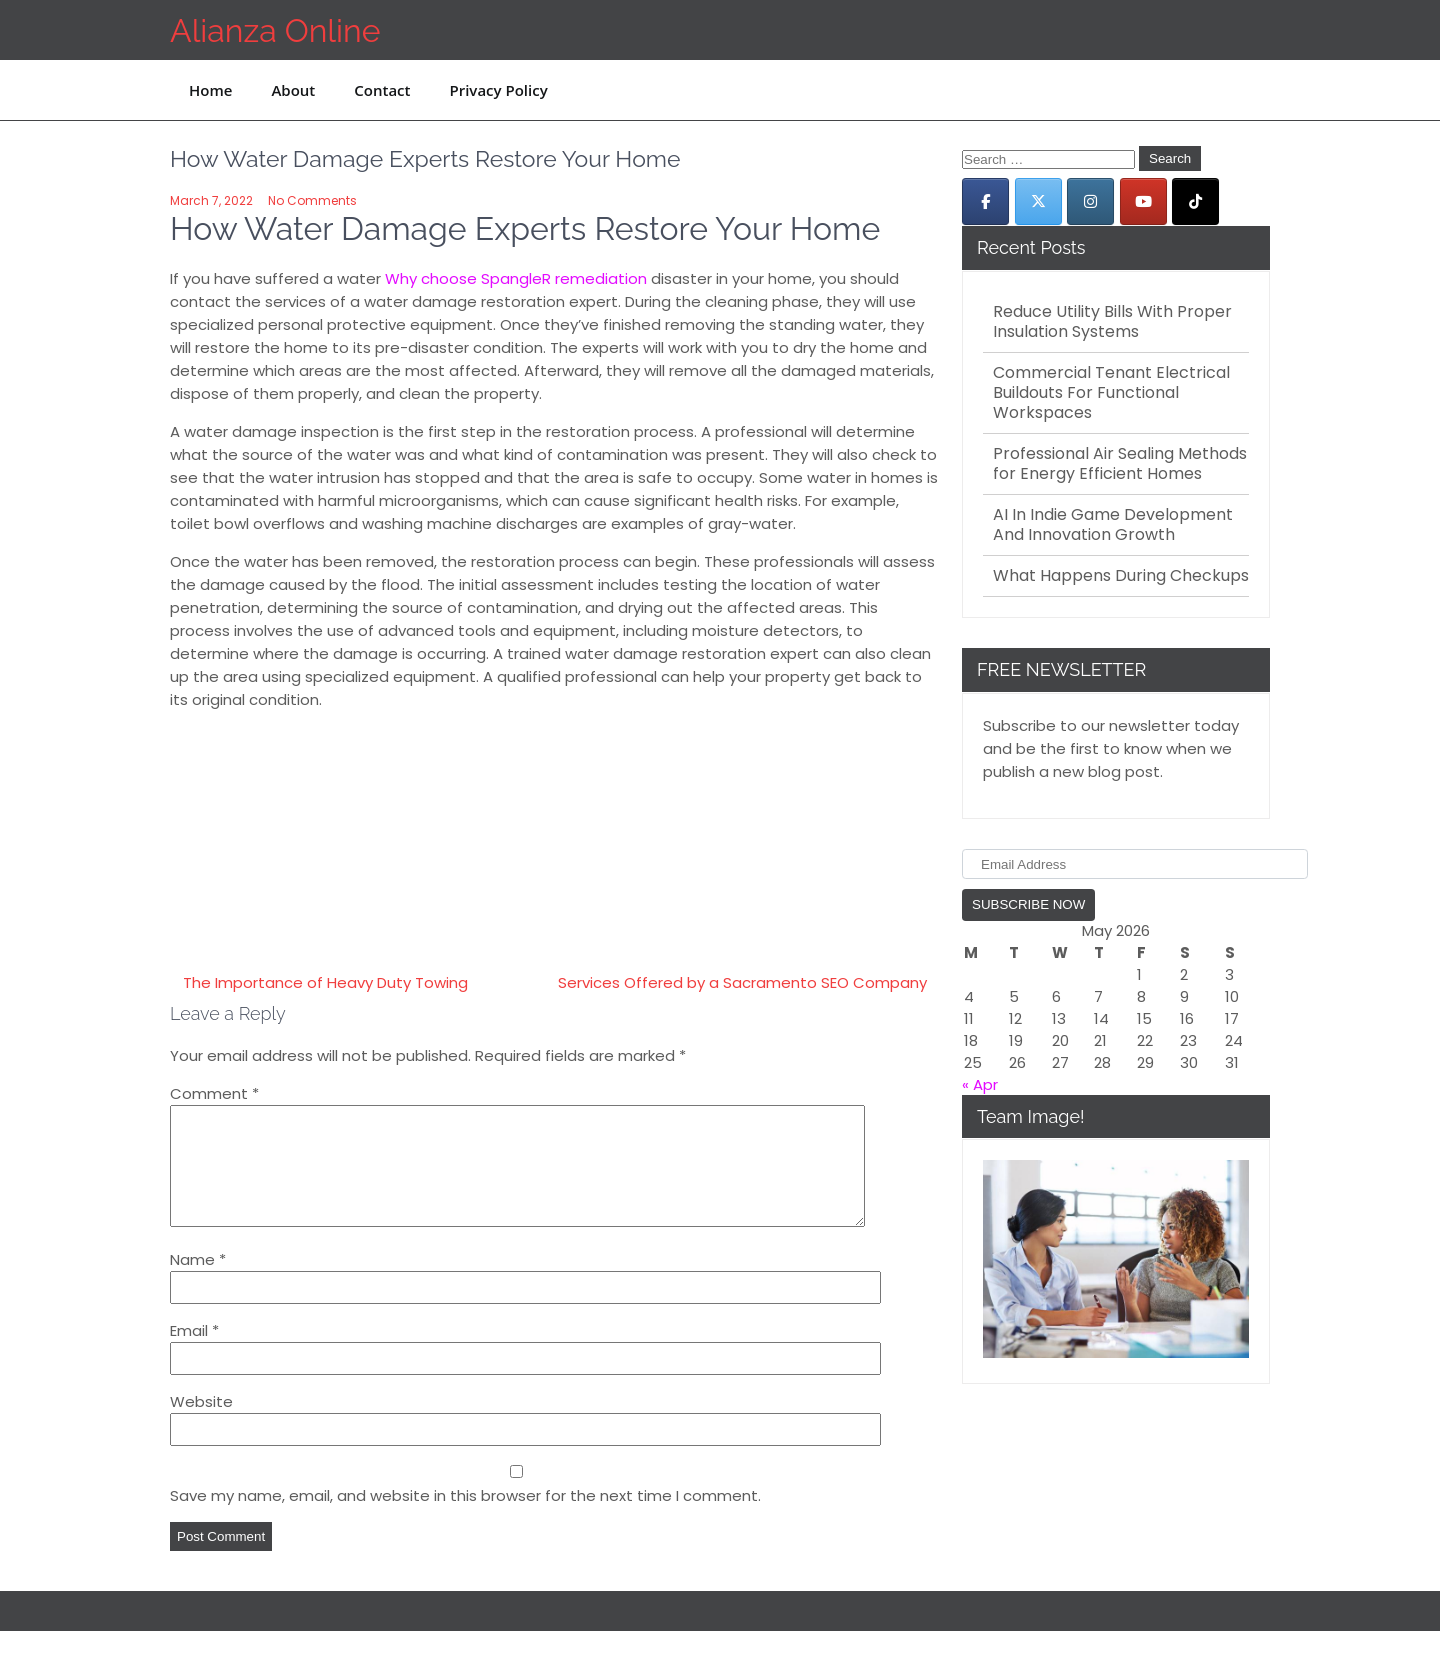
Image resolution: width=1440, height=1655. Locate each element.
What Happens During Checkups (1121, 576)
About (293, 90)
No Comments (312, 200)
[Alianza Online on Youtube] (1143, 201)
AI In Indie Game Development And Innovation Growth (1113, 525)
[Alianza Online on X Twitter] (1038, 201)
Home (210, 90)
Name (198, 1283)
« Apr (980, 1084)
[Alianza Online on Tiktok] (1195, 201)
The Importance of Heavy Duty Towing (325, 982)
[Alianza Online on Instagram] (1090, 201)
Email (194, 1354)
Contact (382, 90)
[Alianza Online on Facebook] (985, 201)
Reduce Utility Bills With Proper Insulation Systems (1112, 322)
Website (201, 1425)
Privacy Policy (498, 90)
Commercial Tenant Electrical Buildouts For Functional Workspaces (1111, 393)
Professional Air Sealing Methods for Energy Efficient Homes (1120, 464)
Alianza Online (275, 30)
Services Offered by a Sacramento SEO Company (742, 982)
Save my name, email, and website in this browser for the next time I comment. (465, 1519)
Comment (214, 1093)
